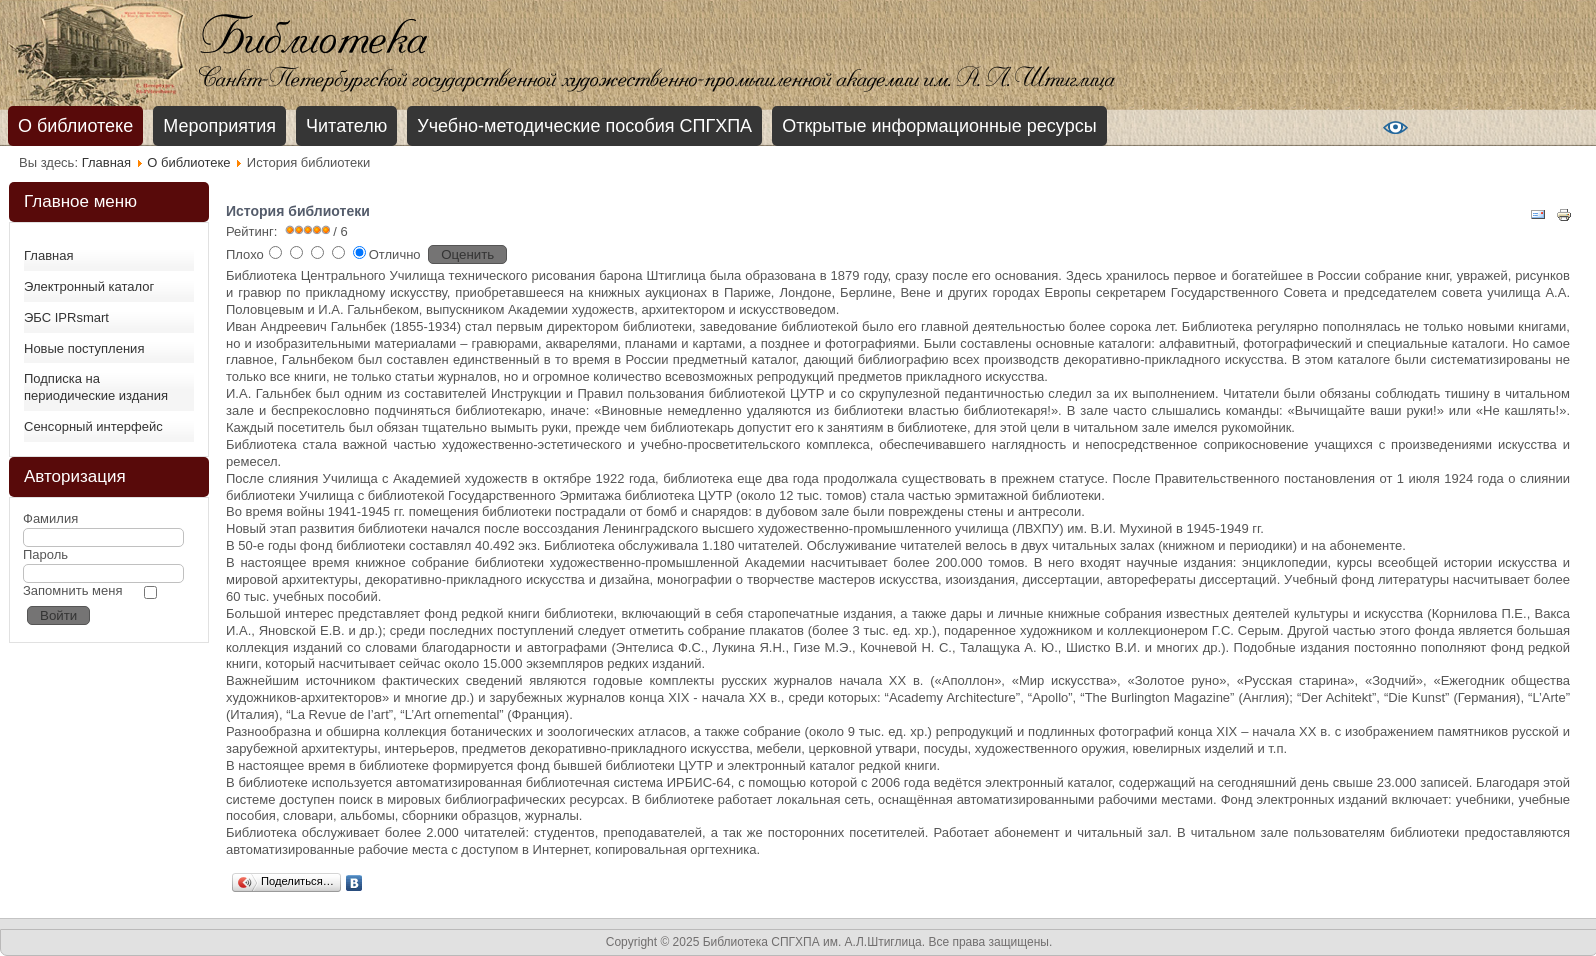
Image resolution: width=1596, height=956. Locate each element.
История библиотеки (298, 211)
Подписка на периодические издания (96, 387)
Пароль (45, 554)
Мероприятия (219, 126)
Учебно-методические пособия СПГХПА (584, 126)
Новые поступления (84, 348)
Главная (106, 162)
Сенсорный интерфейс (93, 426)
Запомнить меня (72, 590)
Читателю (346, 126)
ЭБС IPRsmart (66, 317)
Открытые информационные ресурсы (939, 126)
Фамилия (50, 518)
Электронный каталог (89, 286)
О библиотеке (75, 126)
